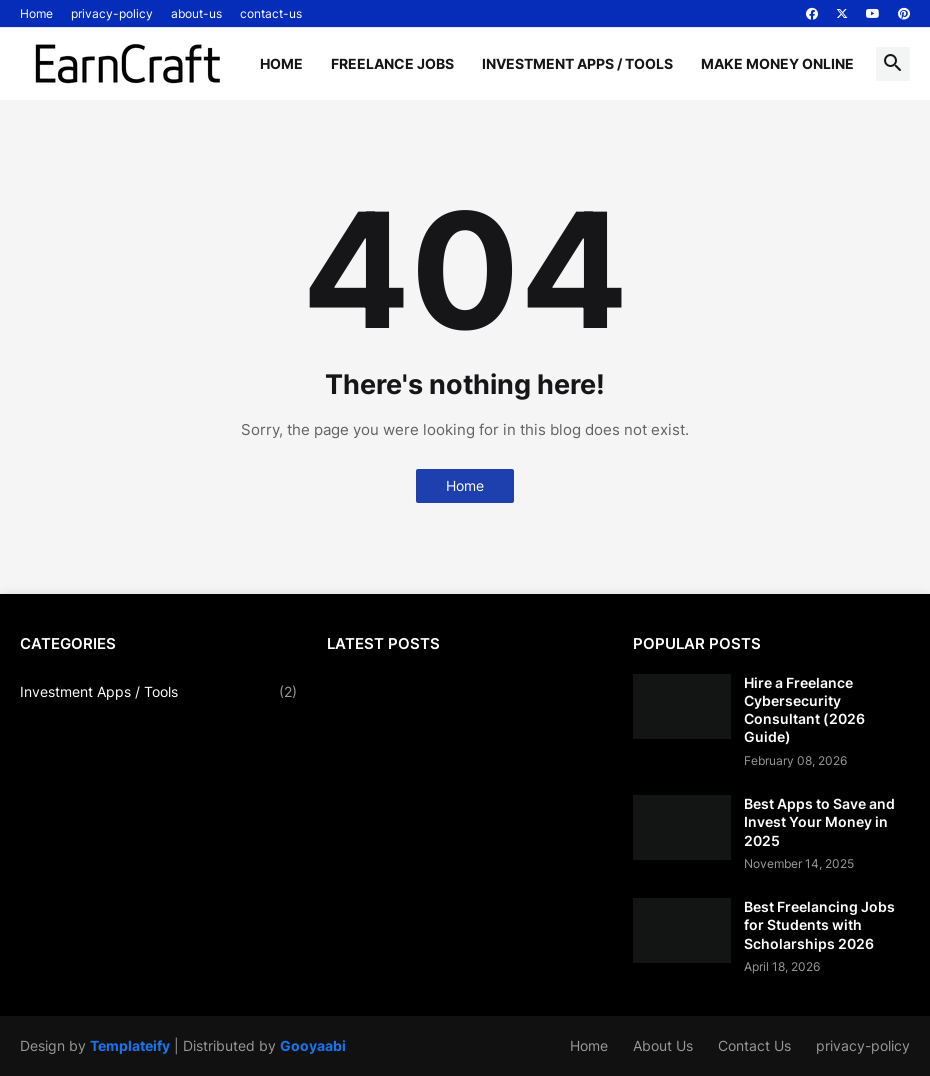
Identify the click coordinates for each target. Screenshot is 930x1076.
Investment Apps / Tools (577, 63)
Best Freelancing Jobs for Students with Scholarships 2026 (819, 924)
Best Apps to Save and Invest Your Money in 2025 (819, 821)
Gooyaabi (313, 1045)
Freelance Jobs (392, 63)
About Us (663, 1045)
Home (36, 13)
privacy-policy (112, 13)
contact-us (271, 13)
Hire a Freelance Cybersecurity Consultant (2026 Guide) (804, 710)
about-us (196, 13)
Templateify (130, 1045)
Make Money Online (777, 63)
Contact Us (754, 1045)
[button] (893, 64)
